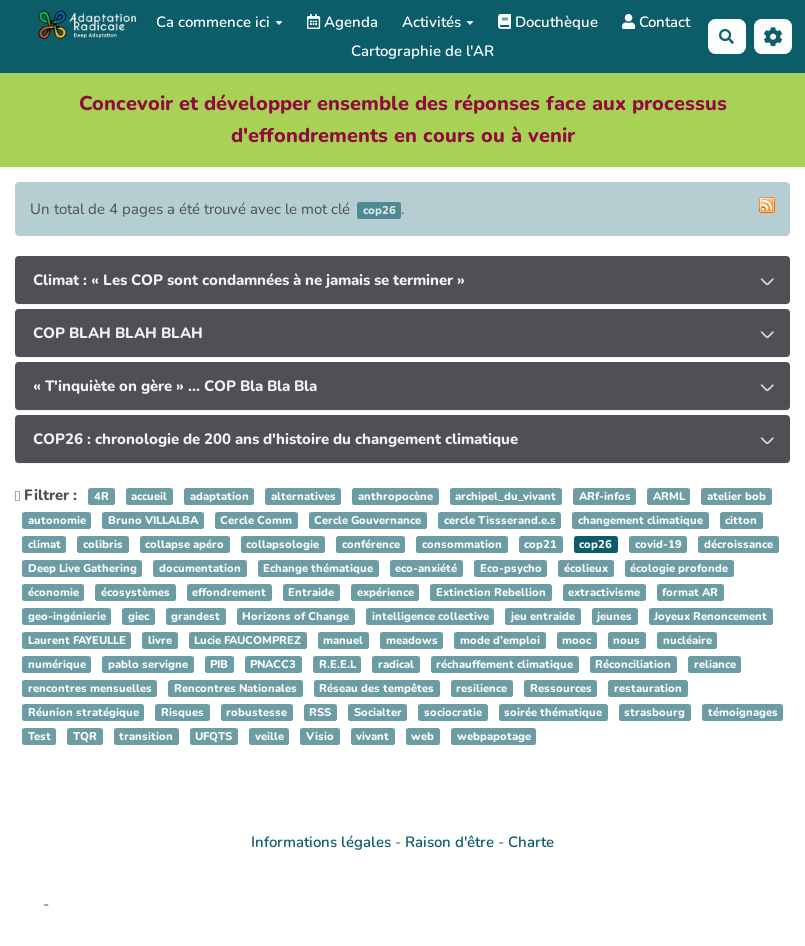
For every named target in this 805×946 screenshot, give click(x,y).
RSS (320, 712)
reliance (715, 664)
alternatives (303, 496)
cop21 (540, 544)
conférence (371, 544)
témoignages (743, 712)
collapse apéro (184, 544)
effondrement (229, 592)
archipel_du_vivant (505, 496)
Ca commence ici (219, 22)
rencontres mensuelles (90, 688)
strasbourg (654, 712)
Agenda (342, 22)
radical (396, 664)
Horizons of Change (295, 616)
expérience (385, 592)
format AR (690, 592)
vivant (372, 736)
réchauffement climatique (504, 664)
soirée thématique (553, 712)
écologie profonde (679, 568)
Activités (438, 22)
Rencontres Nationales (235, 688)
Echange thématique (318, 568)
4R (101, 496)
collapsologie (282, 544)
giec (138, 616)
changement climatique (640, 520)
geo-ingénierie (67, 616)
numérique (57, 664)
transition (146, 736)
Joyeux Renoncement (710, 616)
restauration (648, 688)
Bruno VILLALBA (153, 520)
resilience (481, 688)
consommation (462, 544)
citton (741, 520)
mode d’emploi (500, 640)
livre (160, 640)
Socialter (378, 712)
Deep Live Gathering (82, 568)
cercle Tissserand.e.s (500, 520)
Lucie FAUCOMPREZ (247, 640)
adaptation (219, 496)
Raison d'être (449, 842)
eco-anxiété (426, 568)
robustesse (256, 712)
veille (269, 736)
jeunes (614, 616)
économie (53, 592)
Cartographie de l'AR (422, 51)
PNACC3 (273, 664)
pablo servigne (148, 664)
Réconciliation (633, 664)
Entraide (311, 592)
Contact (656, 22)
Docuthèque (548, 22)
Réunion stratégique (83, 712)
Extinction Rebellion (491, 592)
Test (39, 736)
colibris (103, 544)
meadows (412, 640)
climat (44, 544)
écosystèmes (135, 592)
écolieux (586, 568)
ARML (669, 496)
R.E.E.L (337, 664)
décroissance (738, 544)
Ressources (561, 688)
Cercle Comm (256, 520)
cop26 (595, 544)
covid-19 (658, 544)
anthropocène (395, 496)
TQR (85, 736)
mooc (576, 640)
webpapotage (494, 736)
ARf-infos (605, 496)
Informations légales (321, 842)
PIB (219, 664)
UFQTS (213, 736)
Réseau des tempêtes (376, 688)
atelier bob (736, 496)
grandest (195, 616)
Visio (320, 736)
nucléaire (687, 640)
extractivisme (604, 592)
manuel (343, 640)
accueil (149, 496)
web (422, 736)
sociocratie (453, 712)
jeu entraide (543, 616)
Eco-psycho (511, 568)
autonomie (57, 520)
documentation (200, 568)
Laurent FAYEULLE (77, 640)
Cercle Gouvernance (367, 520)
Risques (182, 712)
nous (626, 640)
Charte (531, 842)
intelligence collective (430, 616)
